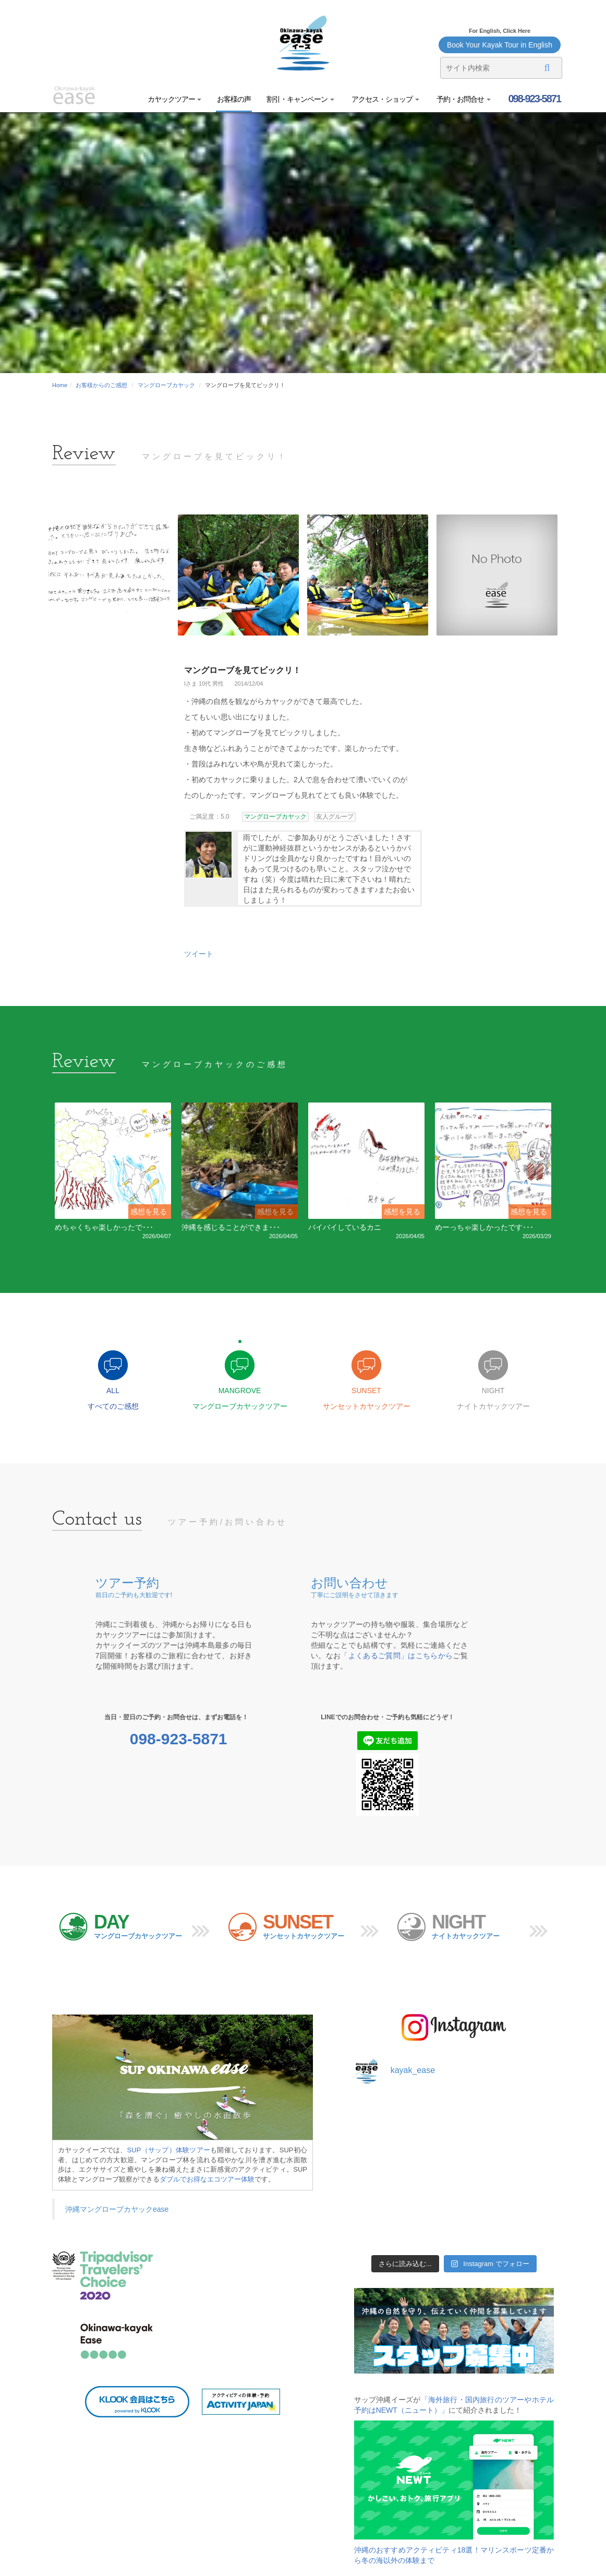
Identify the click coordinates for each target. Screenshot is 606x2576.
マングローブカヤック (166, 385)
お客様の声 (234, 99)
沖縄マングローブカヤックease (116, 2209)
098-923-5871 (533, 98)
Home (59, 385)
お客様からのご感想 (101, 385)
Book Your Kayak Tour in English (499, 45)
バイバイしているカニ (344, 1227)
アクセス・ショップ (384, 99)
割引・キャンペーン (300, 99)
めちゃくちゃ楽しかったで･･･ (104, 1227)
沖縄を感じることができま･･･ (230, 1227)
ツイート (198, 954)
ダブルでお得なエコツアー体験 (207, 2179)
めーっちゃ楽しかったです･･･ (484, 1227)
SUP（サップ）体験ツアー (169, 2150)
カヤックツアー (175, 99)
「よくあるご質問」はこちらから (397, 1655)
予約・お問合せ (463, 99)
